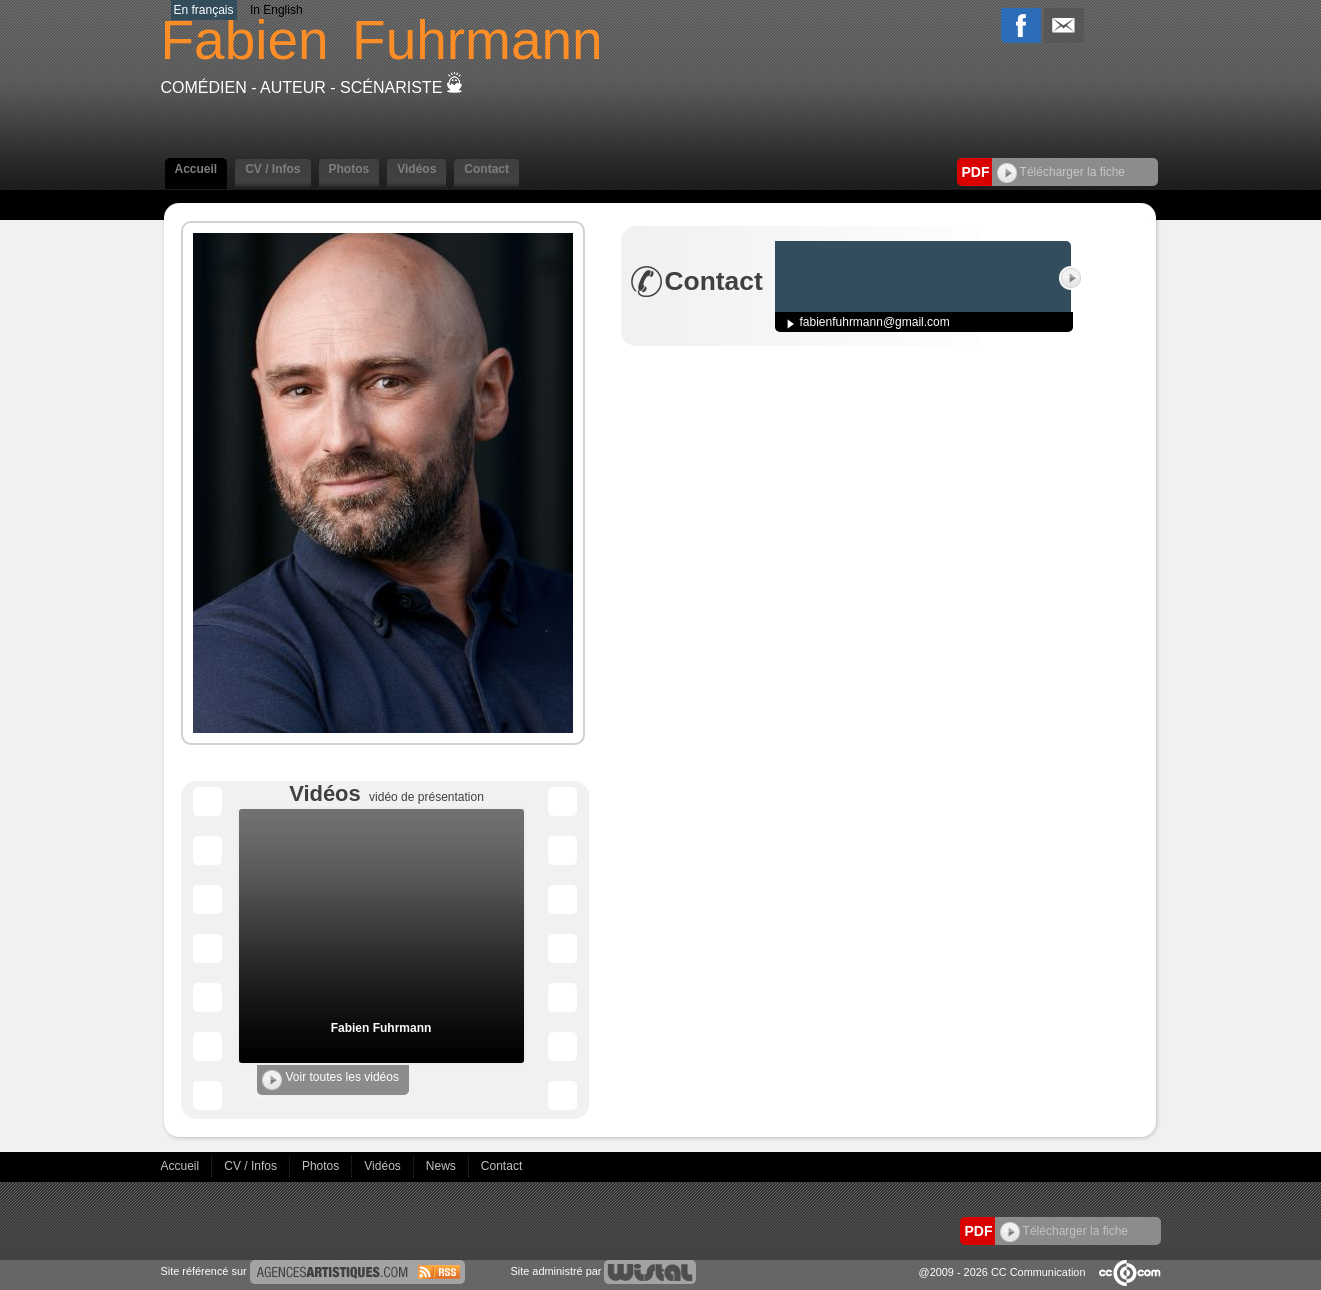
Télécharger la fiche (1061, 172)
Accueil (196, 169)
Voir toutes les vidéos (330, 1080)
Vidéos (416, 169)
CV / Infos (272, 169)
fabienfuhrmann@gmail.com (875, 322)
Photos (349, 169)
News (442, 1166)
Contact (486, 169)
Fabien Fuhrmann (381, 1028)
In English (276, 10)
